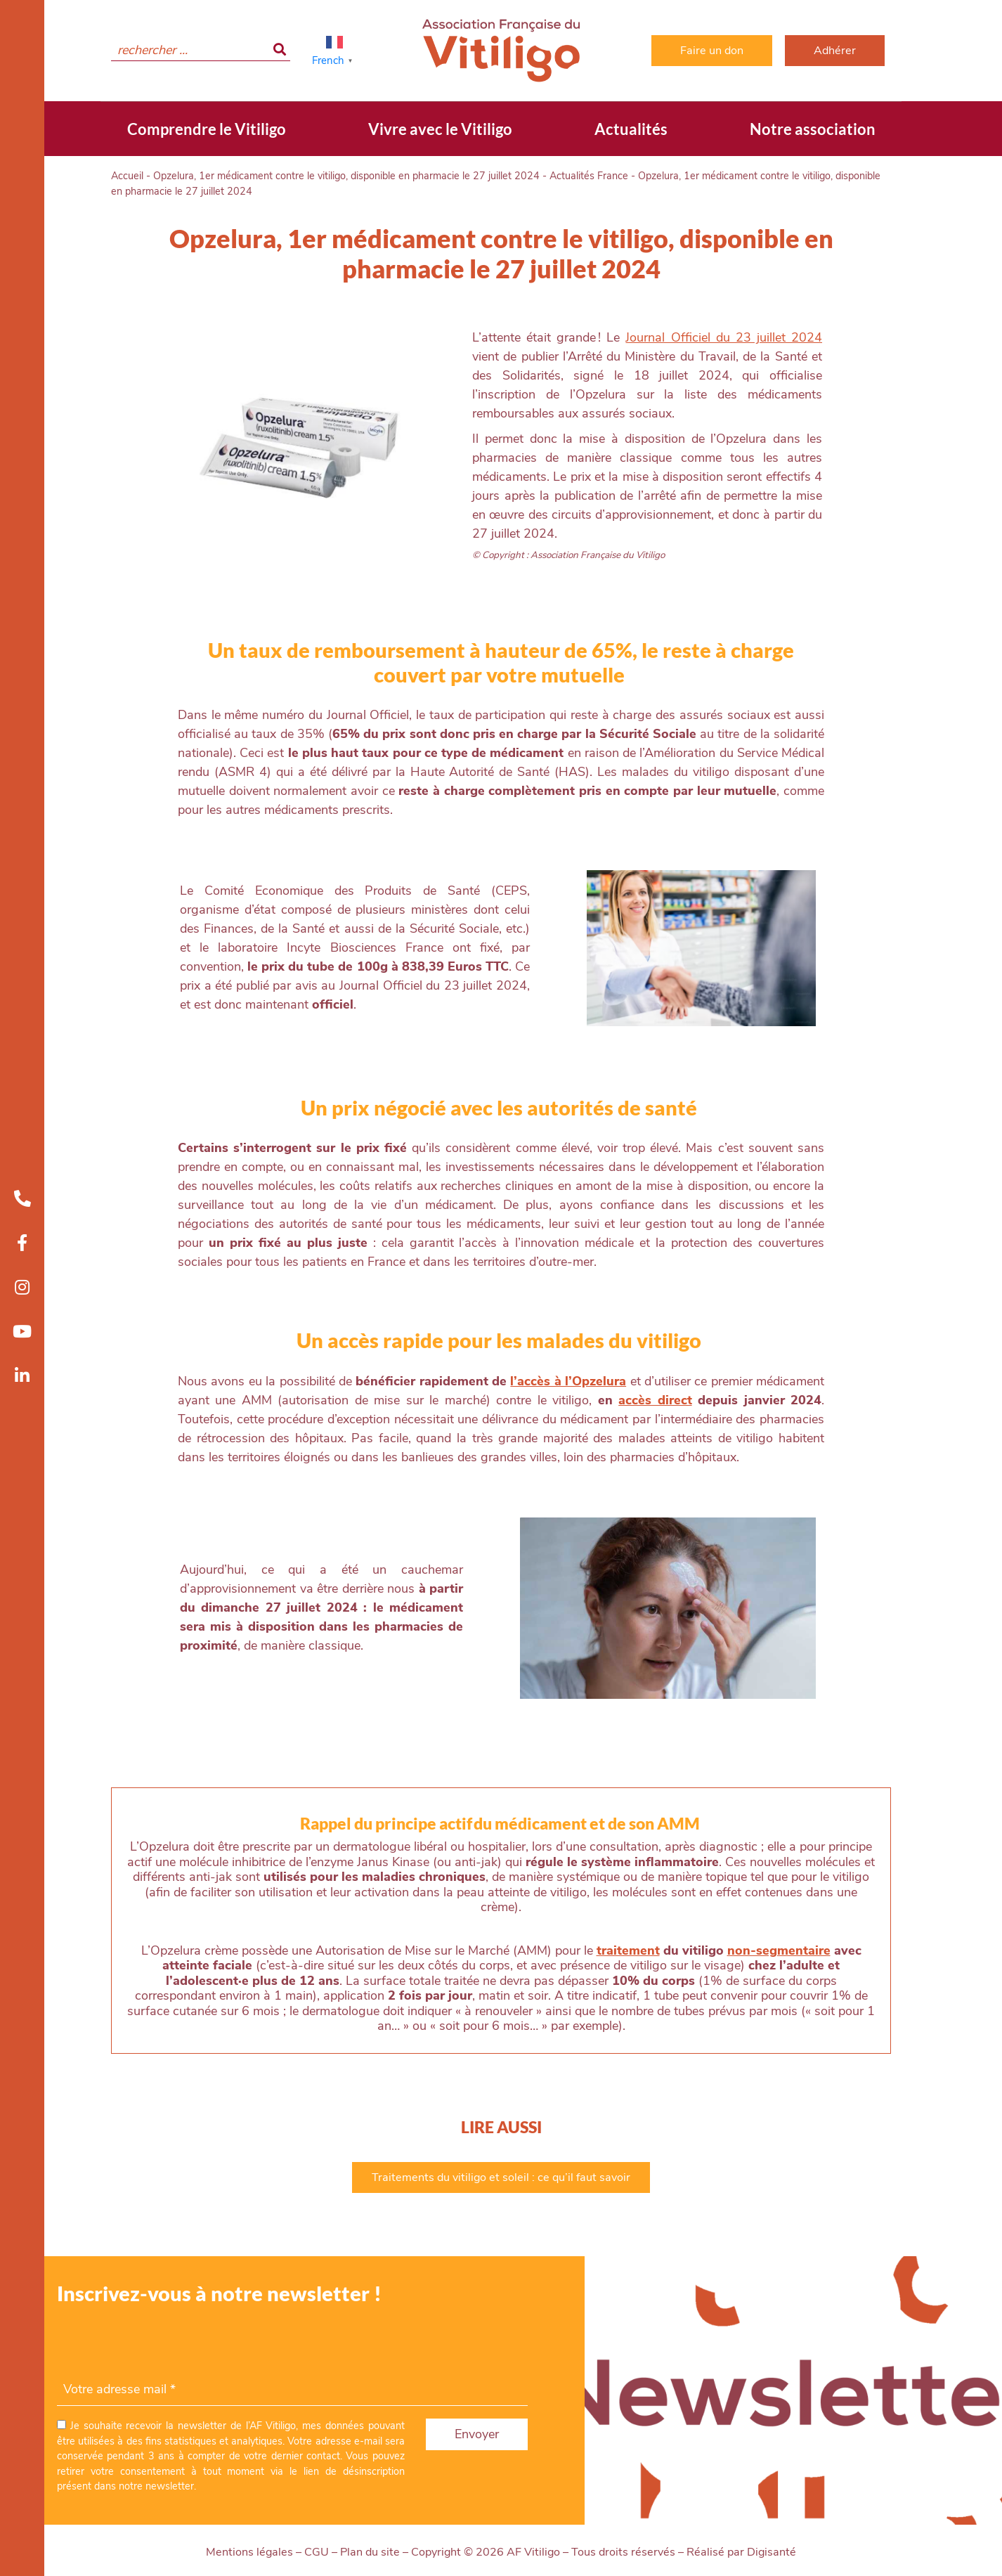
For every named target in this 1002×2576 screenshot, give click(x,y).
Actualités (631, 129)
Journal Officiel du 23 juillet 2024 (723, 337)
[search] (200, 50)
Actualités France (588, 176)
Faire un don (711, 50)
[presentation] (164, 2346)
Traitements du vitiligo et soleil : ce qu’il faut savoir (501, 2177)
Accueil (127, 176)
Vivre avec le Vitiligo (440, 129)
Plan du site (370, 2552)
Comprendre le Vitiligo (206, 129)
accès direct (654, 1400)
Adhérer (835, 50)
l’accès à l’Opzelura (568, 1381)
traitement (628, 1950)
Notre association (813, 129)
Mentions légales (249, 2552)
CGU (316, 2552)
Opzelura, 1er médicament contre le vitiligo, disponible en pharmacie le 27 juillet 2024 (346, 176)
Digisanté (771, 2552)
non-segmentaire (779, 1950)
